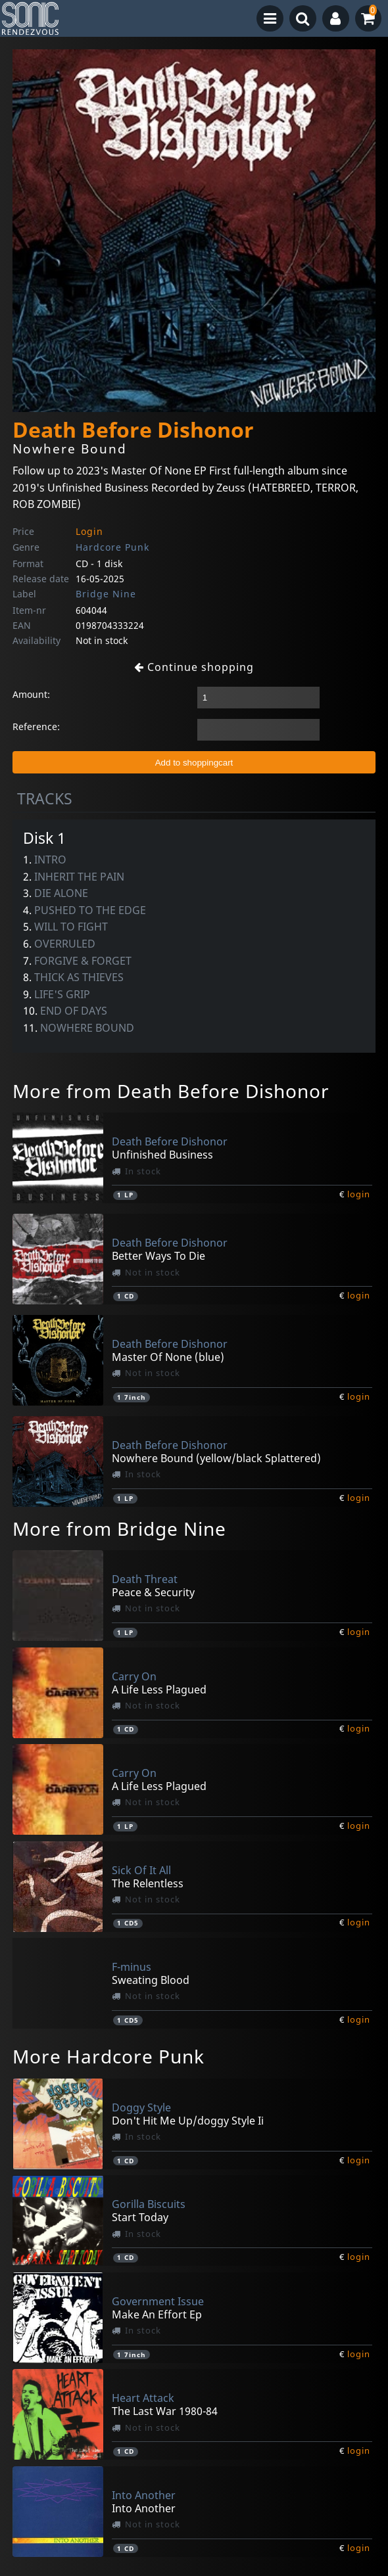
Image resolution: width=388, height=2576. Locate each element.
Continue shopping (194, 667)
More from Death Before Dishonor (170, 1090)
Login (89, 531)
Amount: (31, 694)
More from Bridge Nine (119, 1528)
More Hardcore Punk (108, 2056)
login (358, 1194)
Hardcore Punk (112, 547)
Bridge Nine (106, 593)
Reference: (36, 726)
